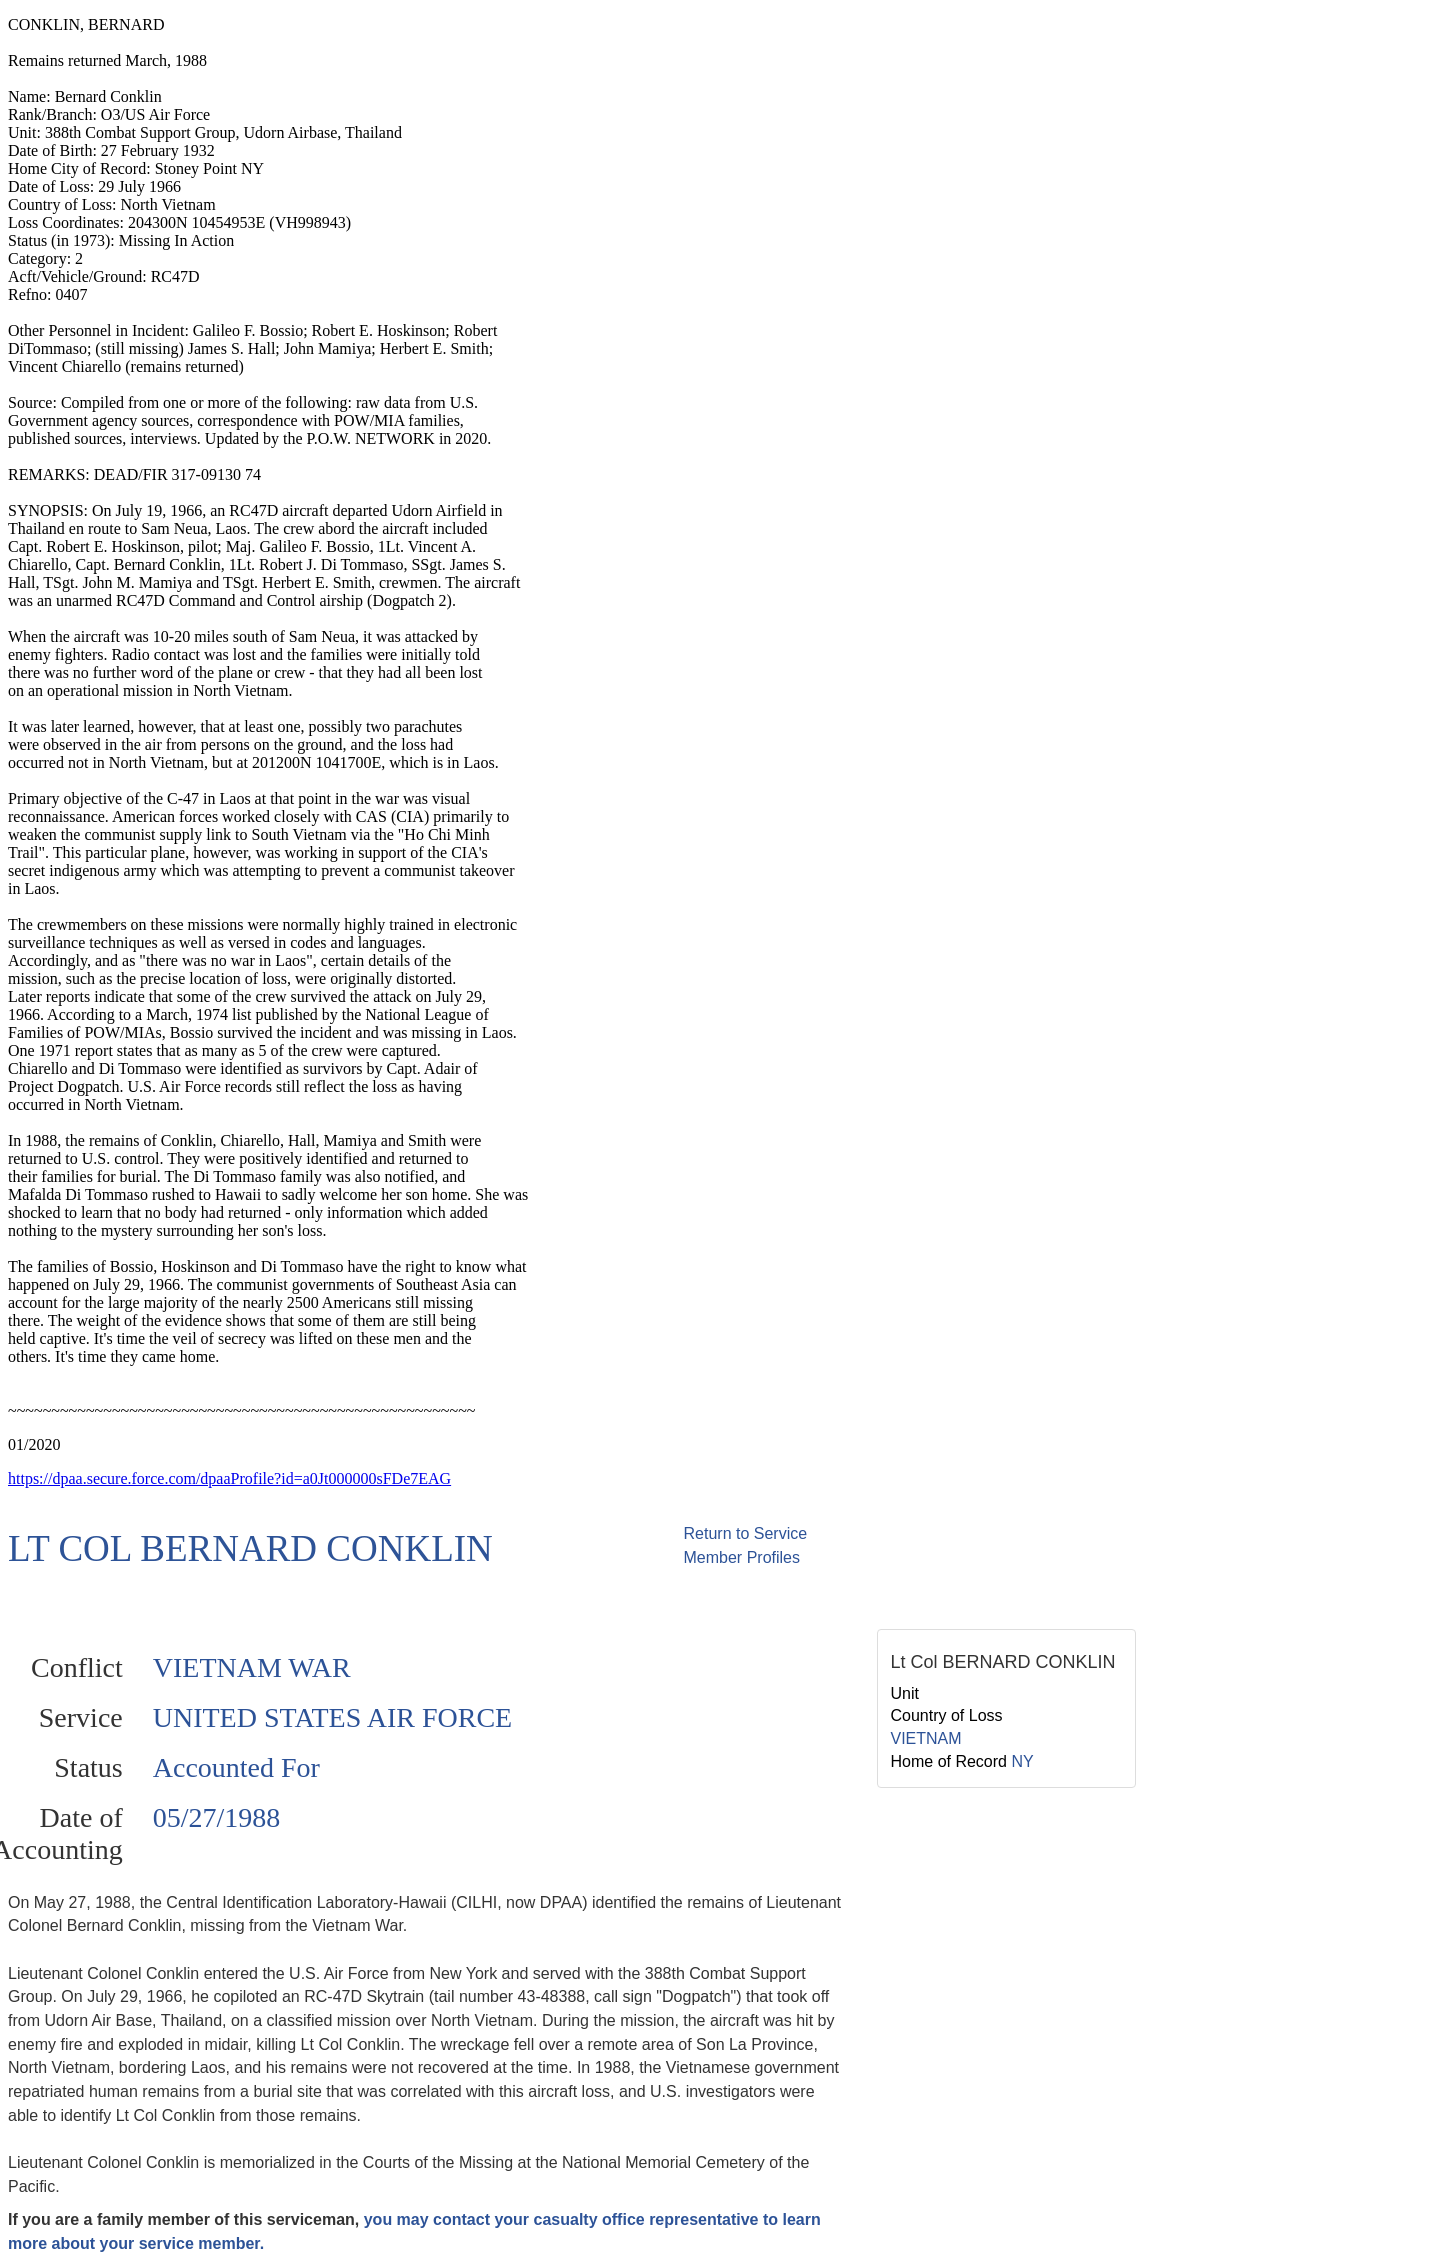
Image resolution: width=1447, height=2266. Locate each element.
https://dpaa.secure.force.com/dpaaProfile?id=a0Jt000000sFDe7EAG (229, 1478)
